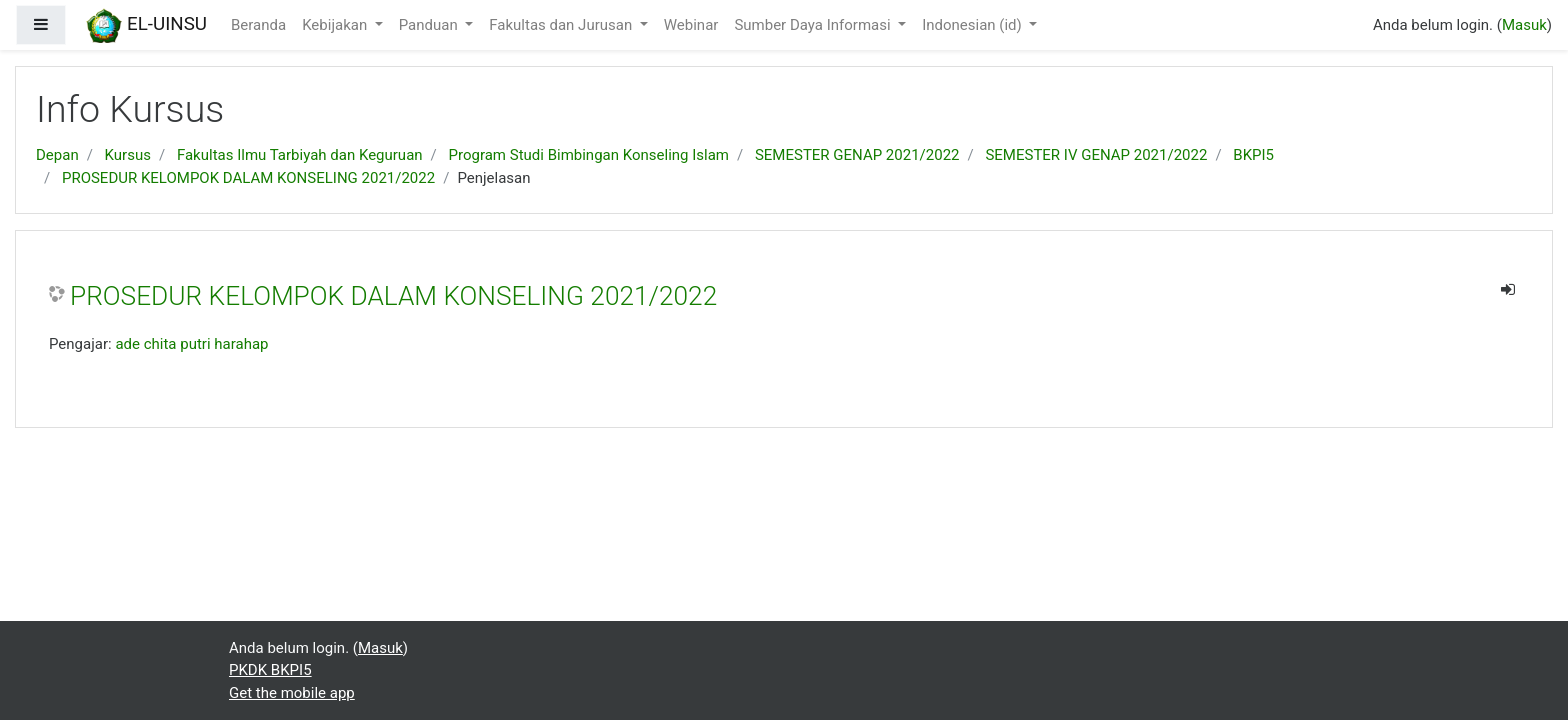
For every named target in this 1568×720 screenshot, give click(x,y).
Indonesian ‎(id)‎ (973, 25)
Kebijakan (336, 25)
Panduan (430, 25)
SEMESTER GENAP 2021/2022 (857, 155)
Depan (57, 155)
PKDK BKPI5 (270, 670)
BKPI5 (1253, 155)
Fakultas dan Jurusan (562, 25)
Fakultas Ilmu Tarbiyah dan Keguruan (300, 155)
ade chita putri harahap (191, 344)
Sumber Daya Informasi (814, 25)
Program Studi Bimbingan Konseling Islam (589, 155)
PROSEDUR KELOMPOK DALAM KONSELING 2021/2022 (248, 178)
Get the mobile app (292, 693)
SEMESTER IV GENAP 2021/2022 (1096, 155)
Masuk (1524, 25)
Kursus (128, 155)
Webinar (691, 25)
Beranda (258, 25)
